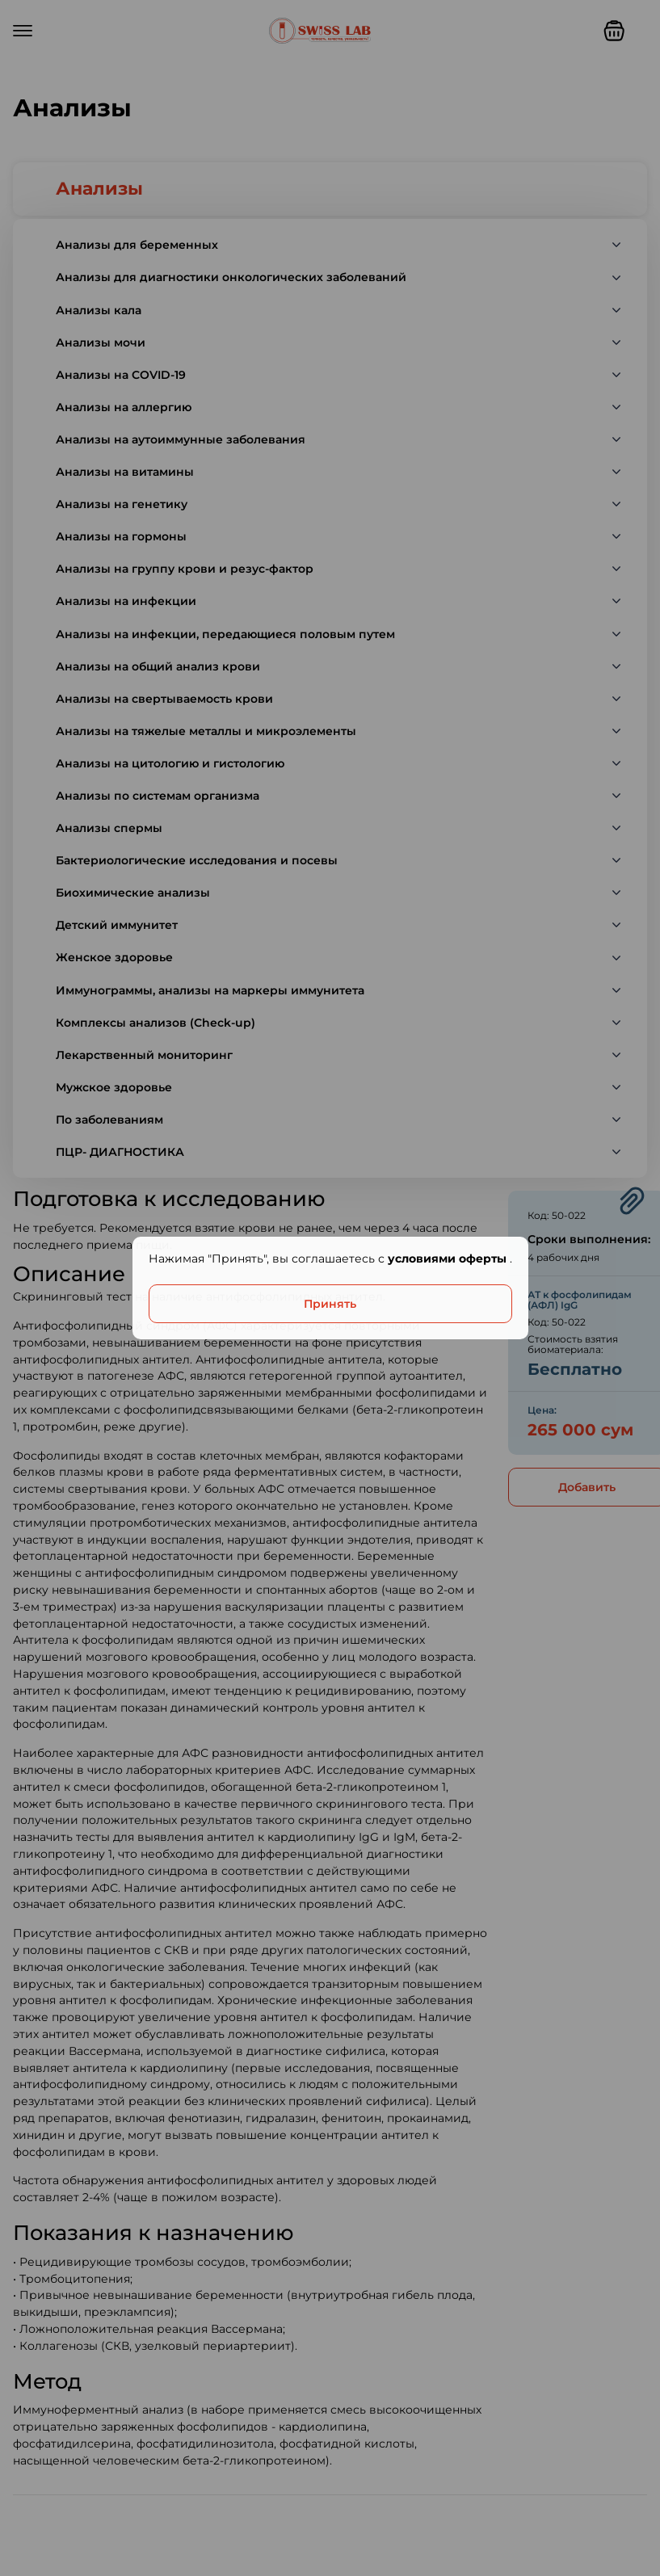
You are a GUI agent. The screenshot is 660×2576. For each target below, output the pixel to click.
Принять (330, 1303)
